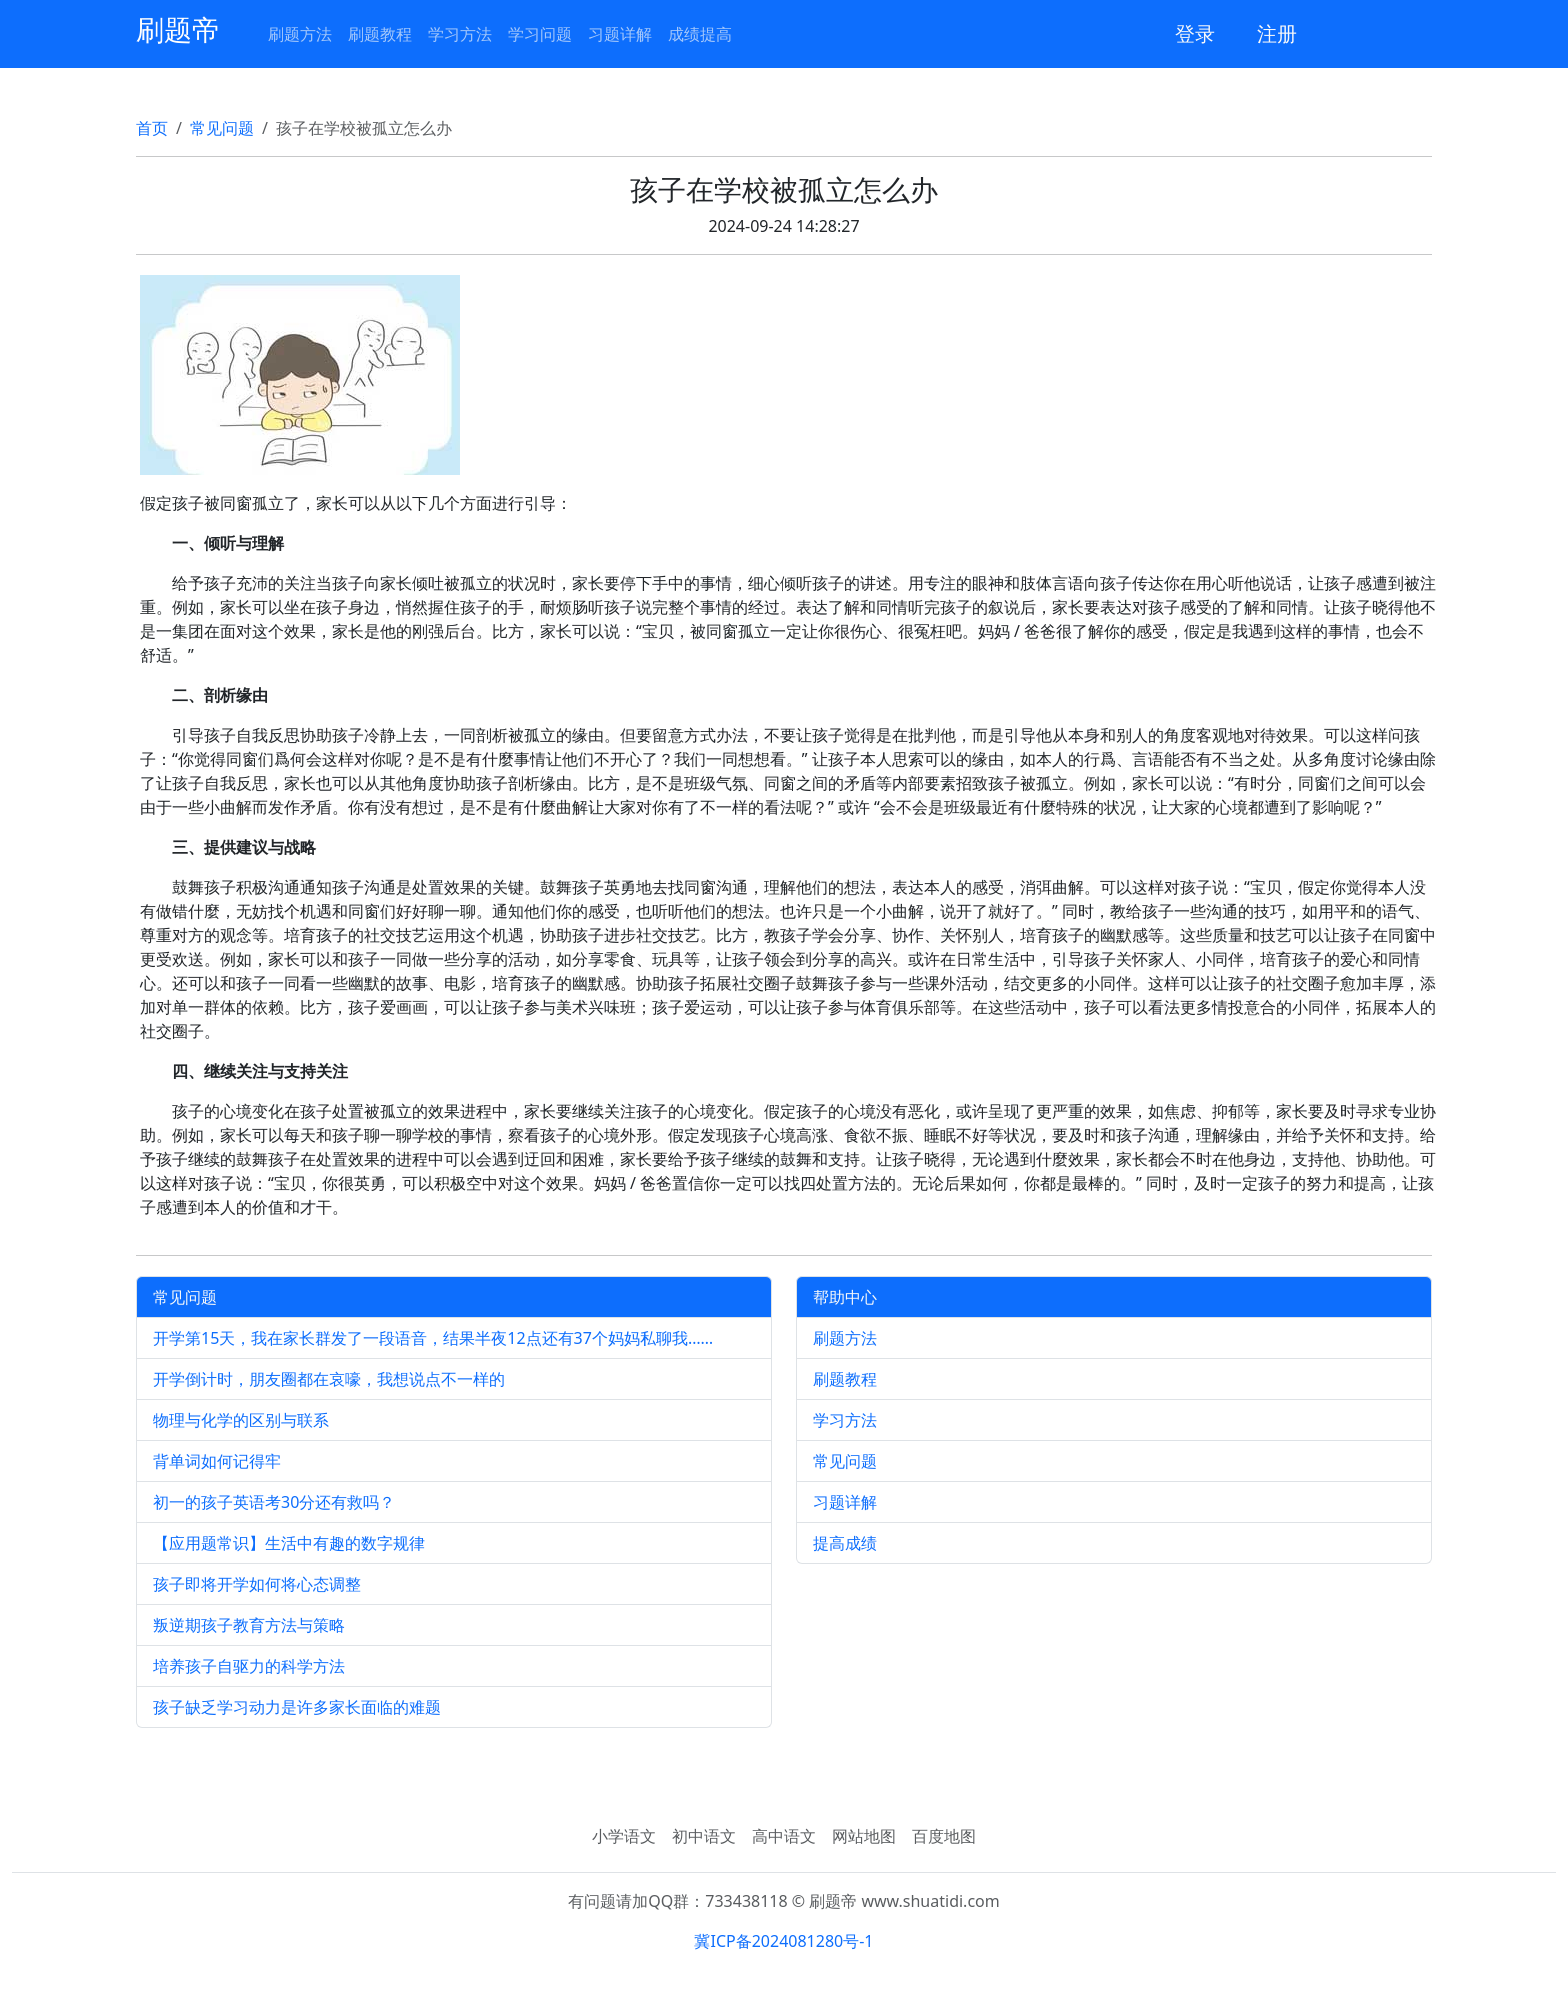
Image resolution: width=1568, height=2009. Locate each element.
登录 (1195, 33)
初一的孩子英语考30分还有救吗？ (274, 1502)
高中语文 (784, 1836)
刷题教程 (380, 34)
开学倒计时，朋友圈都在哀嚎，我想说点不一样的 (329, 1379)
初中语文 (704, 1836)
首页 (152, 128)
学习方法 (460, 34)
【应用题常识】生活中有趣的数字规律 (289, 1543)
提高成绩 (845, 1543)
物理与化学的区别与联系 (241, 1420)
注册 (1277, 33)
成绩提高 (700, 34)
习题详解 (620, 34)
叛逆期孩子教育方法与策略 (249, 1625)
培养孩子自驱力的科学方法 (249, 1666)
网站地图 (864, 1836)
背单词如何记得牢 (217, 1461)
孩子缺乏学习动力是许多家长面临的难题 (297, 1707)
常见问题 (222, 128)
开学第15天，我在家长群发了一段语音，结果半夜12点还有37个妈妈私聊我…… (433, 1338)
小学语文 (624, 1836)
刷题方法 (300, 34)
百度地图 (944, 1836)
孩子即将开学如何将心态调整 (257, 1584)
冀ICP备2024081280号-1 (783, 1941)
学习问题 (540, 34)
